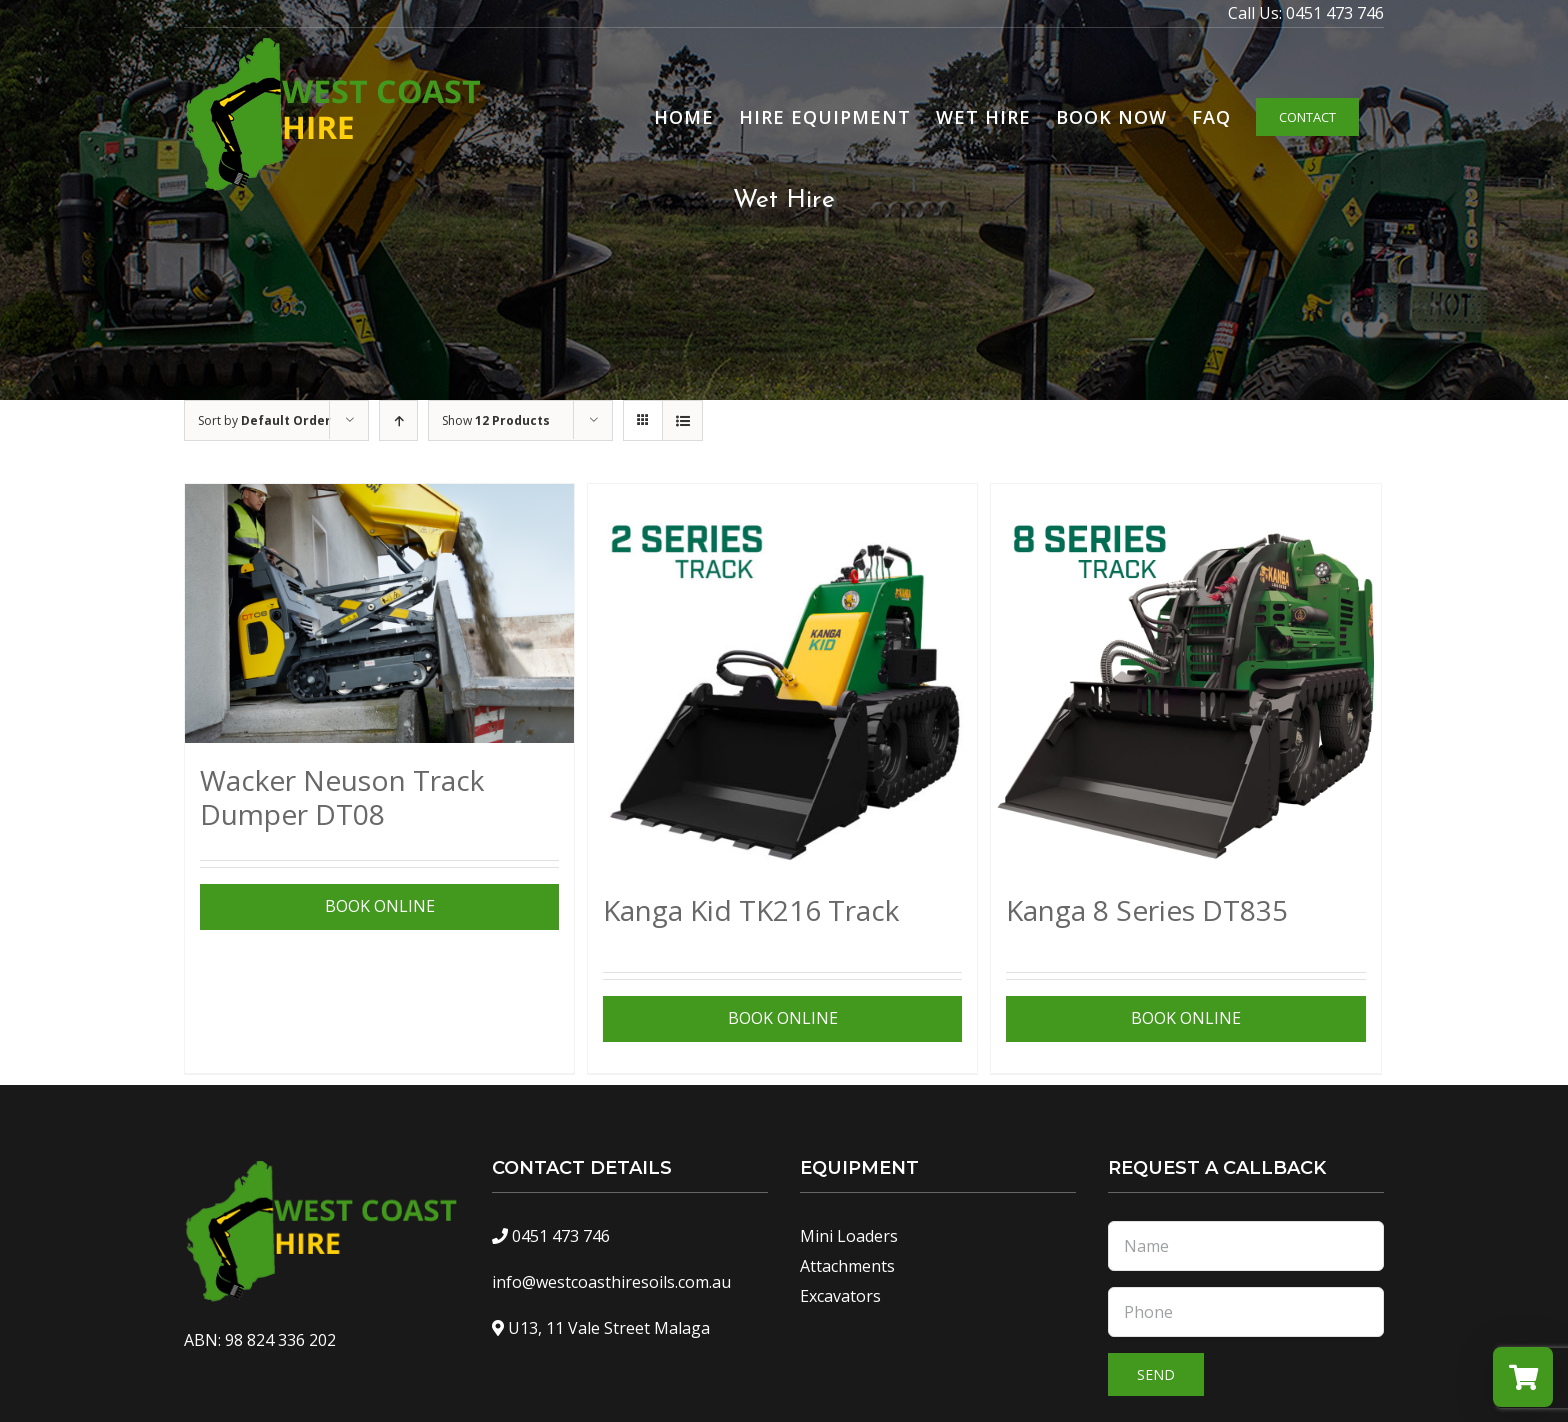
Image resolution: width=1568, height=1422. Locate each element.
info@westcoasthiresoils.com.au (611, 1282)
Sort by (264, 420)
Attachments (847, 1266)
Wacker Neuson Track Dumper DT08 (342, 797)
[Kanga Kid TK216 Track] (782, 678)
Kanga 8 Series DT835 (1147, 910)
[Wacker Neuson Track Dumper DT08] (379, 613)
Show (496, 420)
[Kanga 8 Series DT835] (1185, 678)
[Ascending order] (398, 420)
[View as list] (682, 420)
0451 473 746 (1335, 13)
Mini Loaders (849, 1236)
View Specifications (376, 906)
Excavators (840, 1296)
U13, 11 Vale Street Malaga (609, 1328)
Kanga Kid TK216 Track (751, 910)
